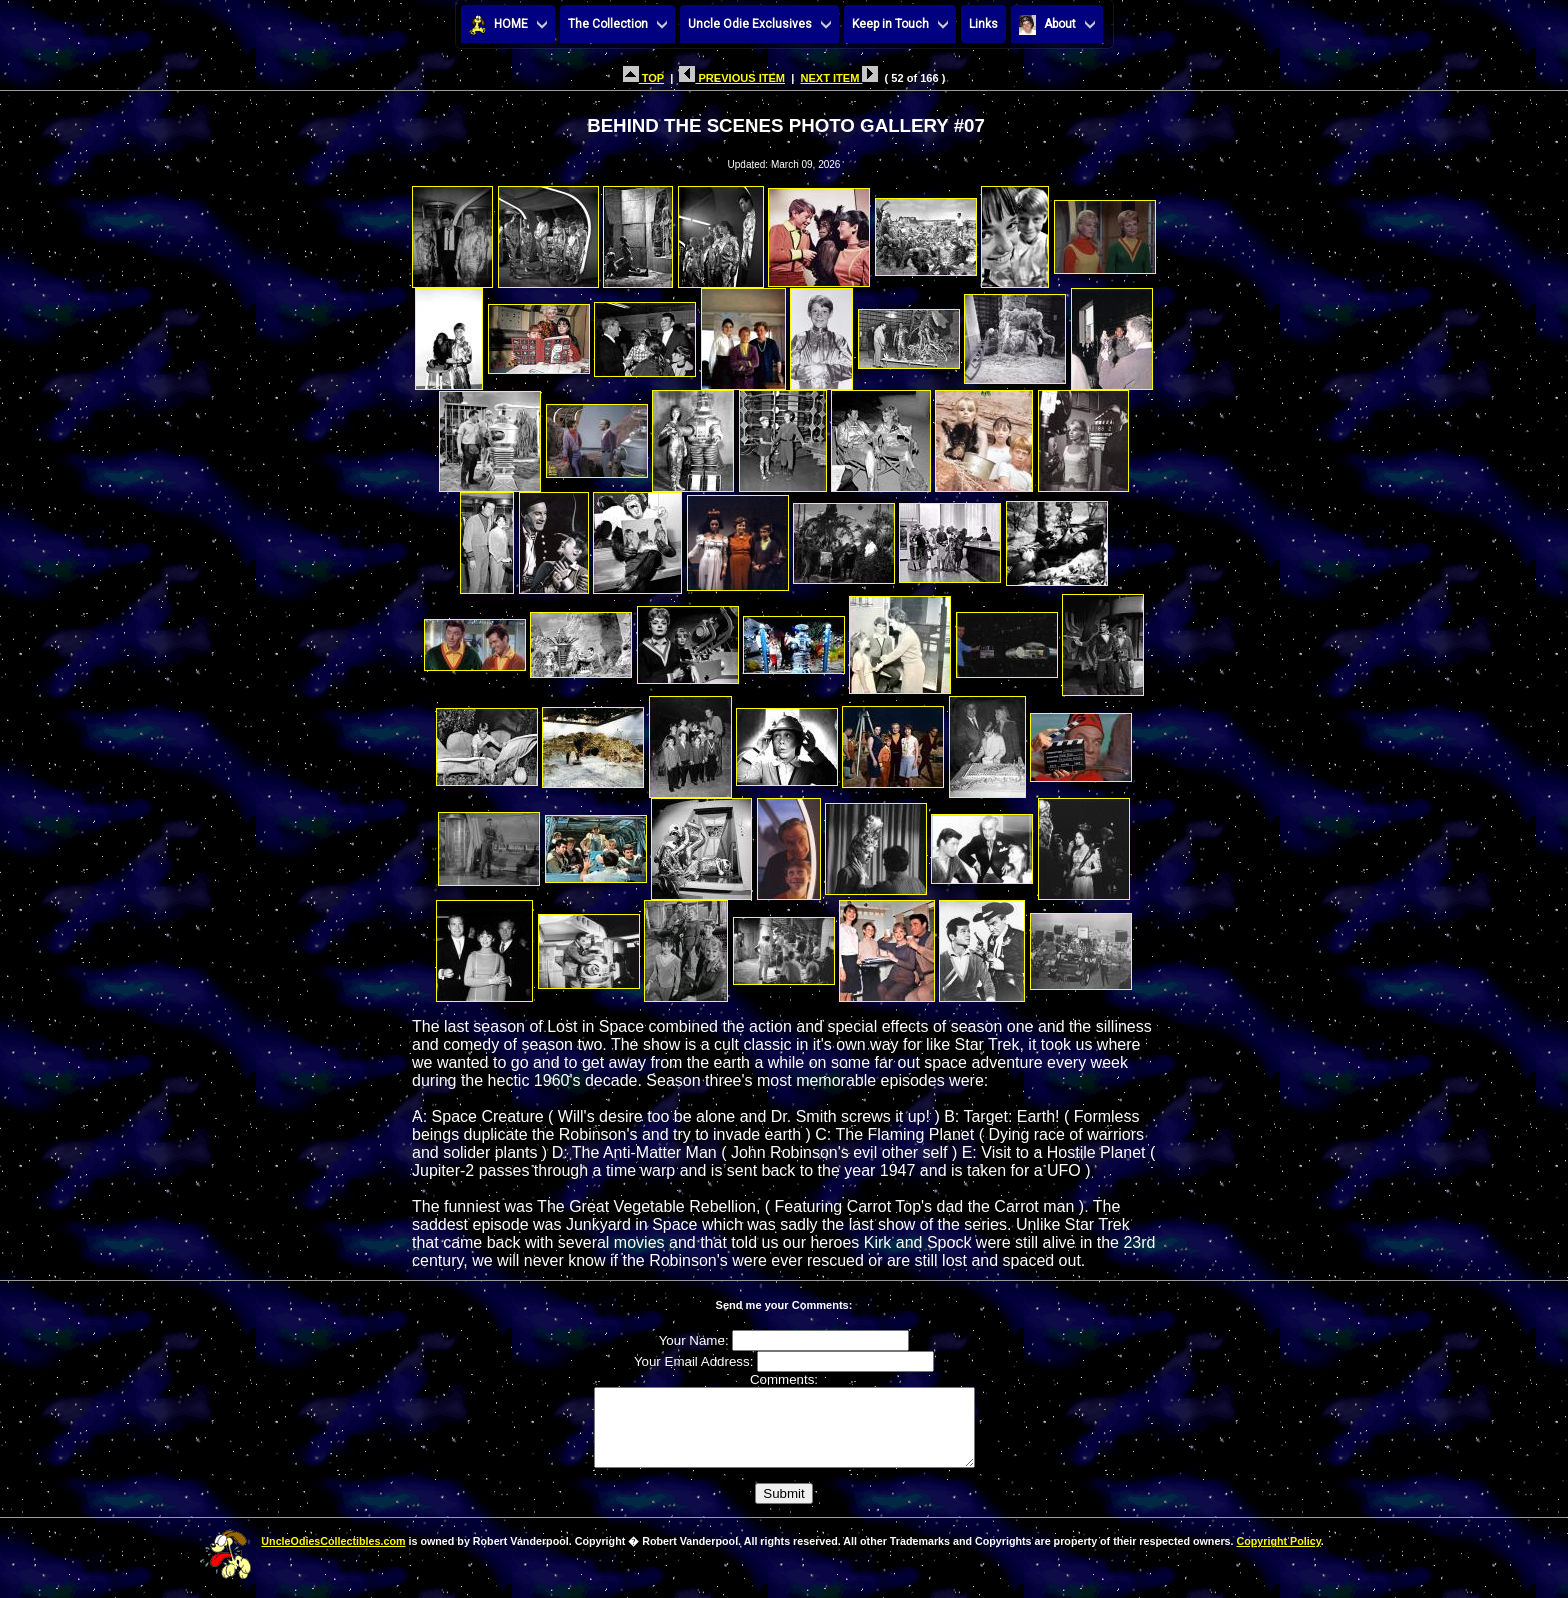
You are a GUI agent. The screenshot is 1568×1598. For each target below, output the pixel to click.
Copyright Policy (1278, 1556)
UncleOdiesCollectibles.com (333, 1556)
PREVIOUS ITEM (732, 78)
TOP (643, 78)
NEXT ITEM (839, 78)
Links (983, 24)
